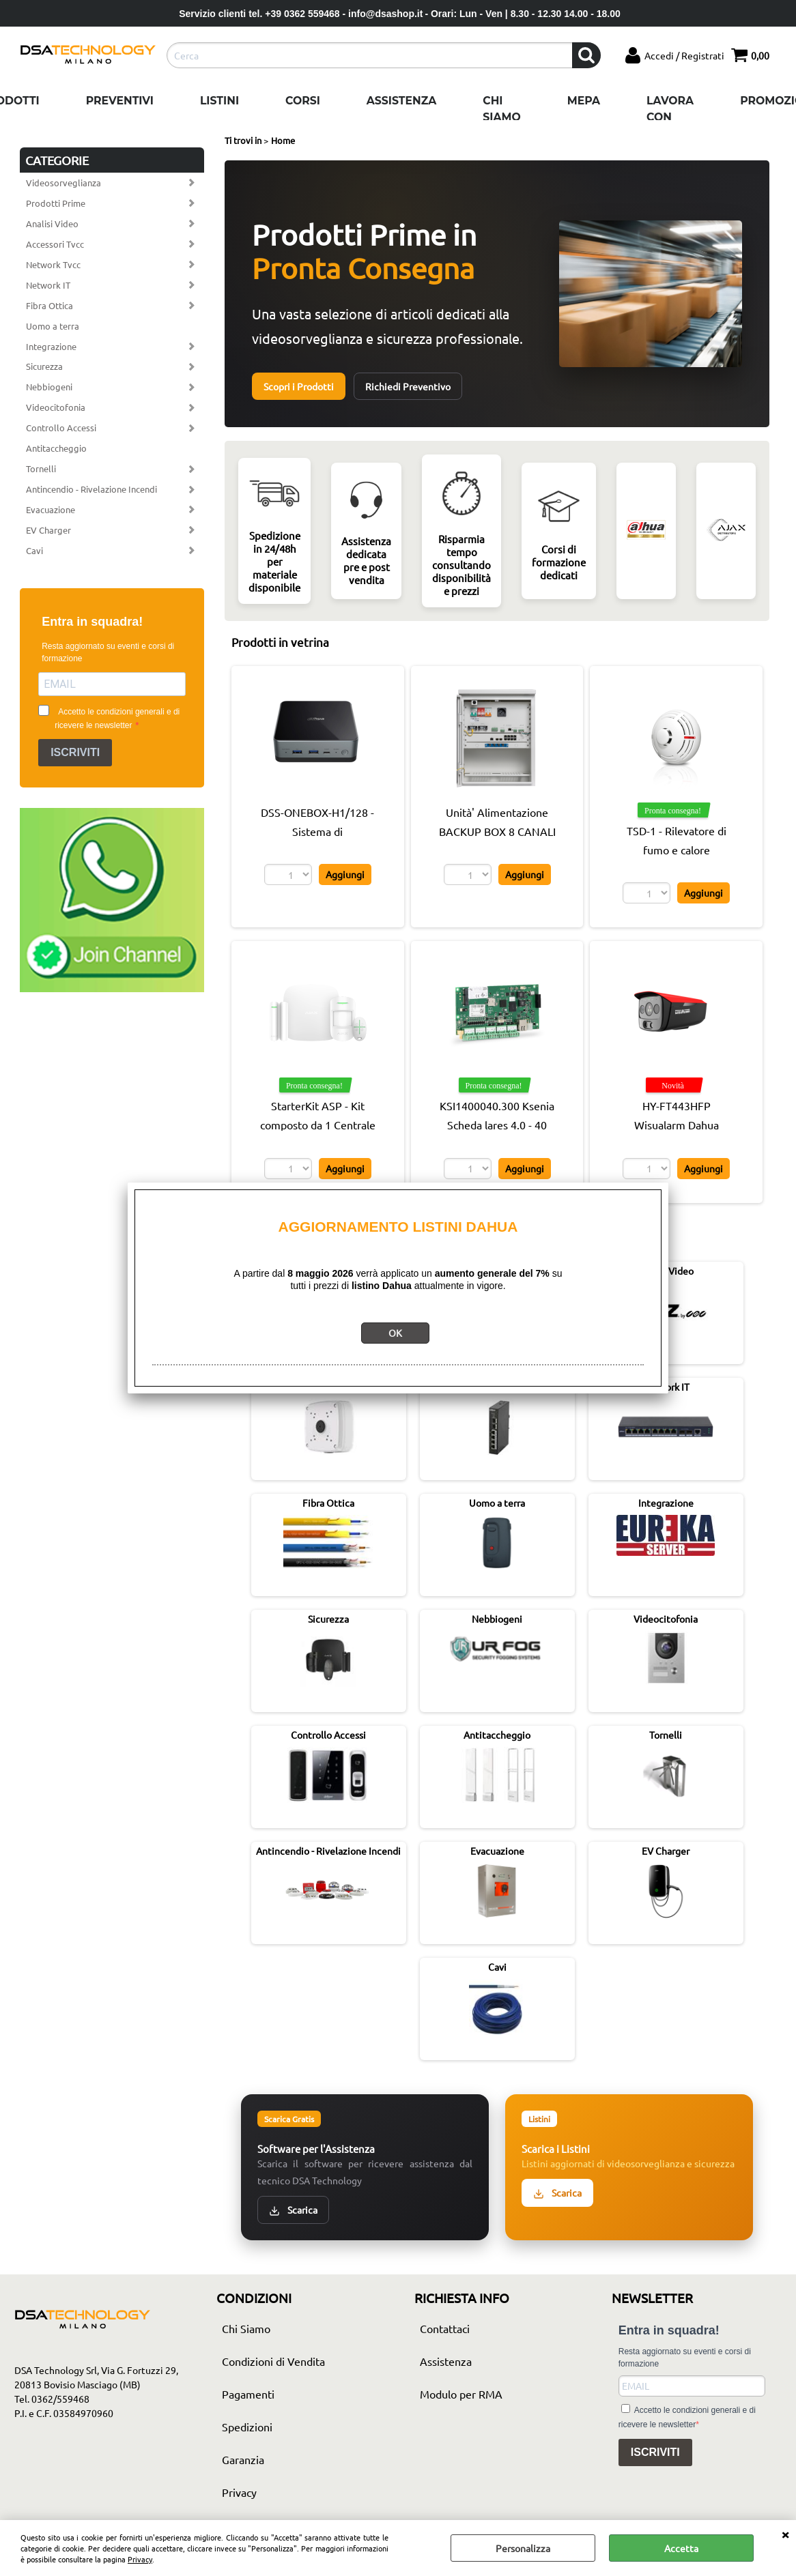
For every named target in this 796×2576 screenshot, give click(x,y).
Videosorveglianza (63, 182)
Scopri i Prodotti (299, 386)
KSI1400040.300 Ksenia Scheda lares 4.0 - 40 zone (497, 1124)
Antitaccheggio (56, 448)
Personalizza (523, 2548)
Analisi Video (52, 223)
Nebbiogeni (49, 386)
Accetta (681, 2548)
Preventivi (120, 100)
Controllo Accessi (61, 427)
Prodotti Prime (55, 203)
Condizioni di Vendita (273, 2361)
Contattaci (445, 2328)
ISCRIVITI (75, 752)
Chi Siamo (501, 109)
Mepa (583, 100)
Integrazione (51, 346)
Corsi (302, 100)
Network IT (48, 285)
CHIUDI (785, 2534)
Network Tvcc (53, 264)
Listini (219, 100)
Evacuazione (50, 509)
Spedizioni (247, 2426)
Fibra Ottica (49, 305)
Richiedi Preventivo (408, 386)
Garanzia (243, 2459)
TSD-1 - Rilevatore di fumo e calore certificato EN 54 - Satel (676, 849)
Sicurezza (44, 366)
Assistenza (401, 100)
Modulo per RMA (461, 2394)
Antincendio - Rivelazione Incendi (91, 489)
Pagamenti (248, 2394)
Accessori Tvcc (55, 244)
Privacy (140, 2558)
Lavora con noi (670, 116)
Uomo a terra (52, 326)
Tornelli (41, 468)
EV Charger (48, 530)
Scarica (293, 2209)
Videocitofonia (55, 407)
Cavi (34, 550)
